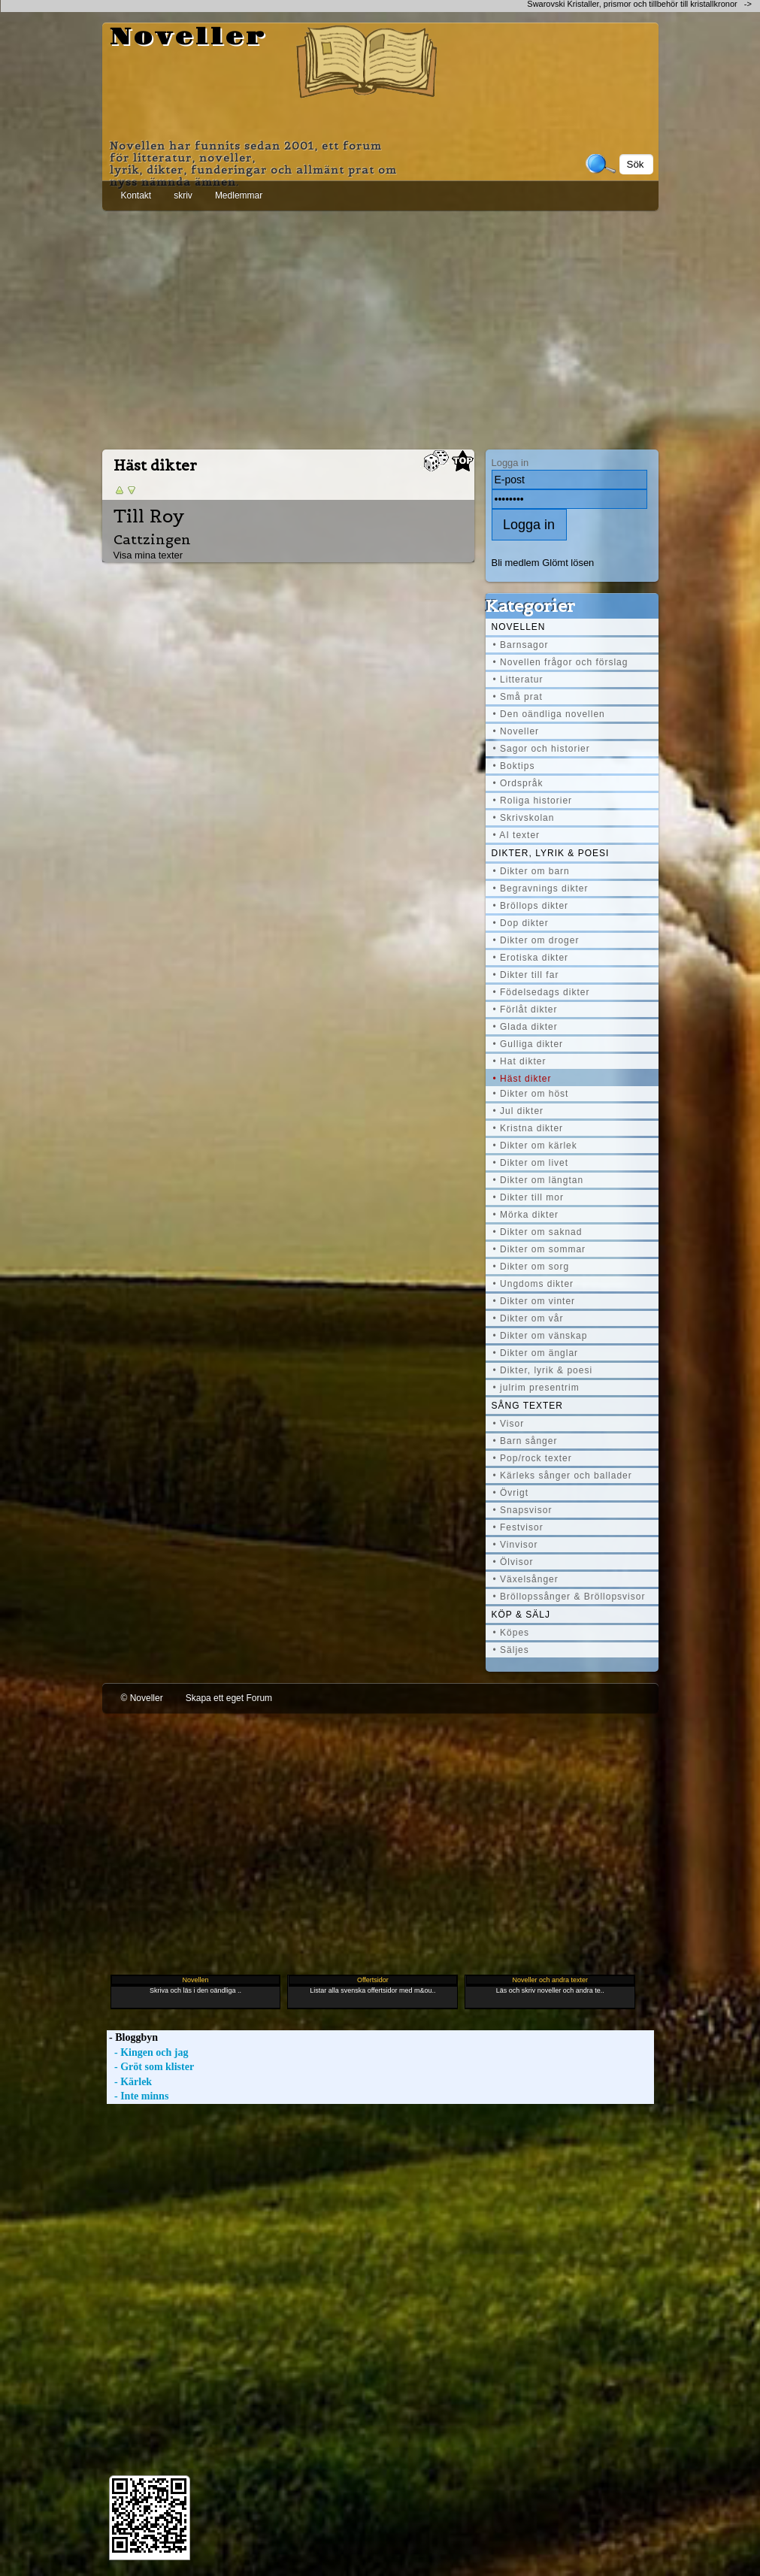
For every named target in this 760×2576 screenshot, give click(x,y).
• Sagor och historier (541, 748)
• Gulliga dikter (528, 1044)
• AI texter (516, 835)
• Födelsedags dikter (541, 992)
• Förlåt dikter (525, 1009)
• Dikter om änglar (536, 1353)
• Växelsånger (526, 1579)
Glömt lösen (568, 562)
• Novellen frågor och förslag (560, 662)
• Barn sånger (525, 1441)
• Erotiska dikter (531, 957)
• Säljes (511, 1650)
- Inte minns (138, 2096)
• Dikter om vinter (534, 1301)
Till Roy (149, 516)
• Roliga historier (533, 800)
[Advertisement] (380, 327)
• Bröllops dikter (531, 906)
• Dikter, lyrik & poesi (543, 1370)
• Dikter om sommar (539, 1249)
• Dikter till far (526, 975)
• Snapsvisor (523, 1510)
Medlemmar (238, 195)
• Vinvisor (515, 1544)
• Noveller (516, 731)
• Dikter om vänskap (540, 1335)
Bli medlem (516, 562)
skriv (183, 195)
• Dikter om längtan (538, 1180)
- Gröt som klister (151, 2066)
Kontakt (136, 195)
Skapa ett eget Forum (229, 1698)
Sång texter (527, 1405)
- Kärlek (130, 2081)
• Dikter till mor (529, 1197)
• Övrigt (511, 1493)
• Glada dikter (525, 1027)
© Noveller (142, 1698)
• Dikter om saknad (538, 1232)
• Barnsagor (521, 645)
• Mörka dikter (526, 1214)
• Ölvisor (513, 1562)
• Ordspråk (518, 783)
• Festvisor (518, 1527)
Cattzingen (152, 539)
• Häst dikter (522, 1078)
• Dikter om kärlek (535, 1145)
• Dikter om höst (531, 1093)
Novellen (519, 627)
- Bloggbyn (132, 2037)
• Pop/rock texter (532, 1458)
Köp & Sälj (521, 1614)
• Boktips (514, 766)
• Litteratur (518, 679)
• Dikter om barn (531, 871)
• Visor (509, 1423)
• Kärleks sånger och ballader (562, 1475)
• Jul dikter (518, 1111)
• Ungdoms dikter (533, 1284)
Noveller (188, 37)
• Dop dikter (521, 923)
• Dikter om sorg (531, 1266)
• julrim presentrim (536, 1387)
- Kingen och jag (148, 2052)
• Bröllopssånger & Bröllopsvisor (569, 1596)
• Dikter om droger (536, 940)
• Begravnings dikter (541, 888)
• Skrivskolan (524, 818)
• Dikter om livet (531, 1163)
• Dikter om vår (528, 1318)
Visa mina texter (148, 555)
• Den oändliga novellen (549, 714)
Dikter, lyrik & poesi (551, 853)
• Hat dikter (520, 1061)
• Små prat (518, 697)
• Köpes (511, 1632)
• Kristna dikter (528, 1128)
